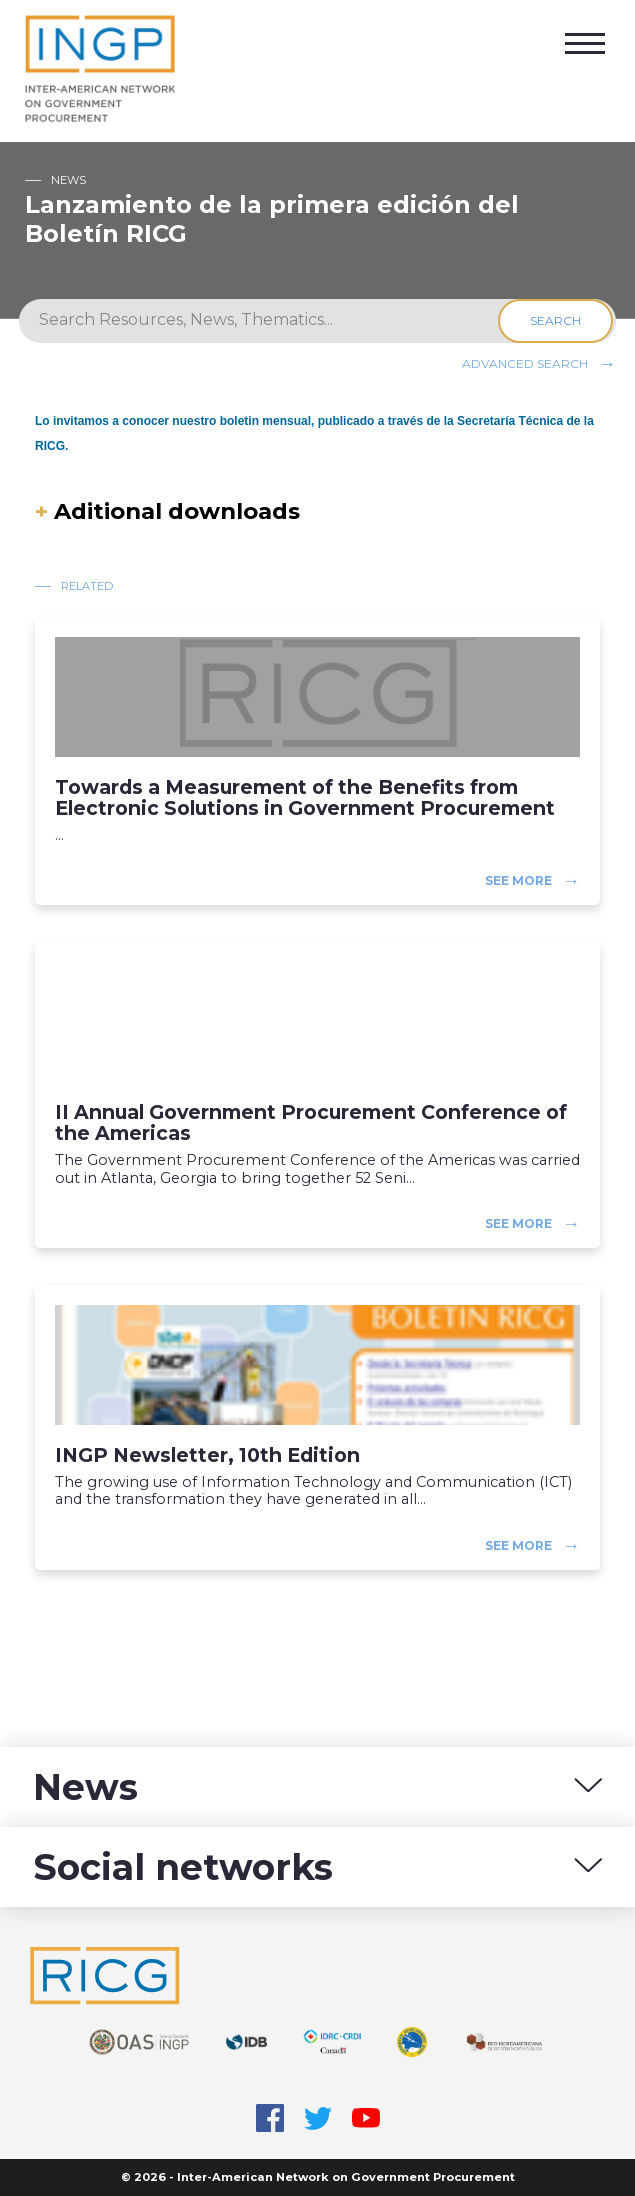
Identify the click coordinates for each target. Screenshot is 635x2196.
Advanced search (525, 362)
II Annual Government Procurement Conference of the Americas (311, 1123)
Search (558, 320)
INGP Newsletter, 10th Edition (207, 1455)
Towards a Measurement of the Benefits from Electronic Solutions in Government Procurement (305, 798)
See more (518, 880)
